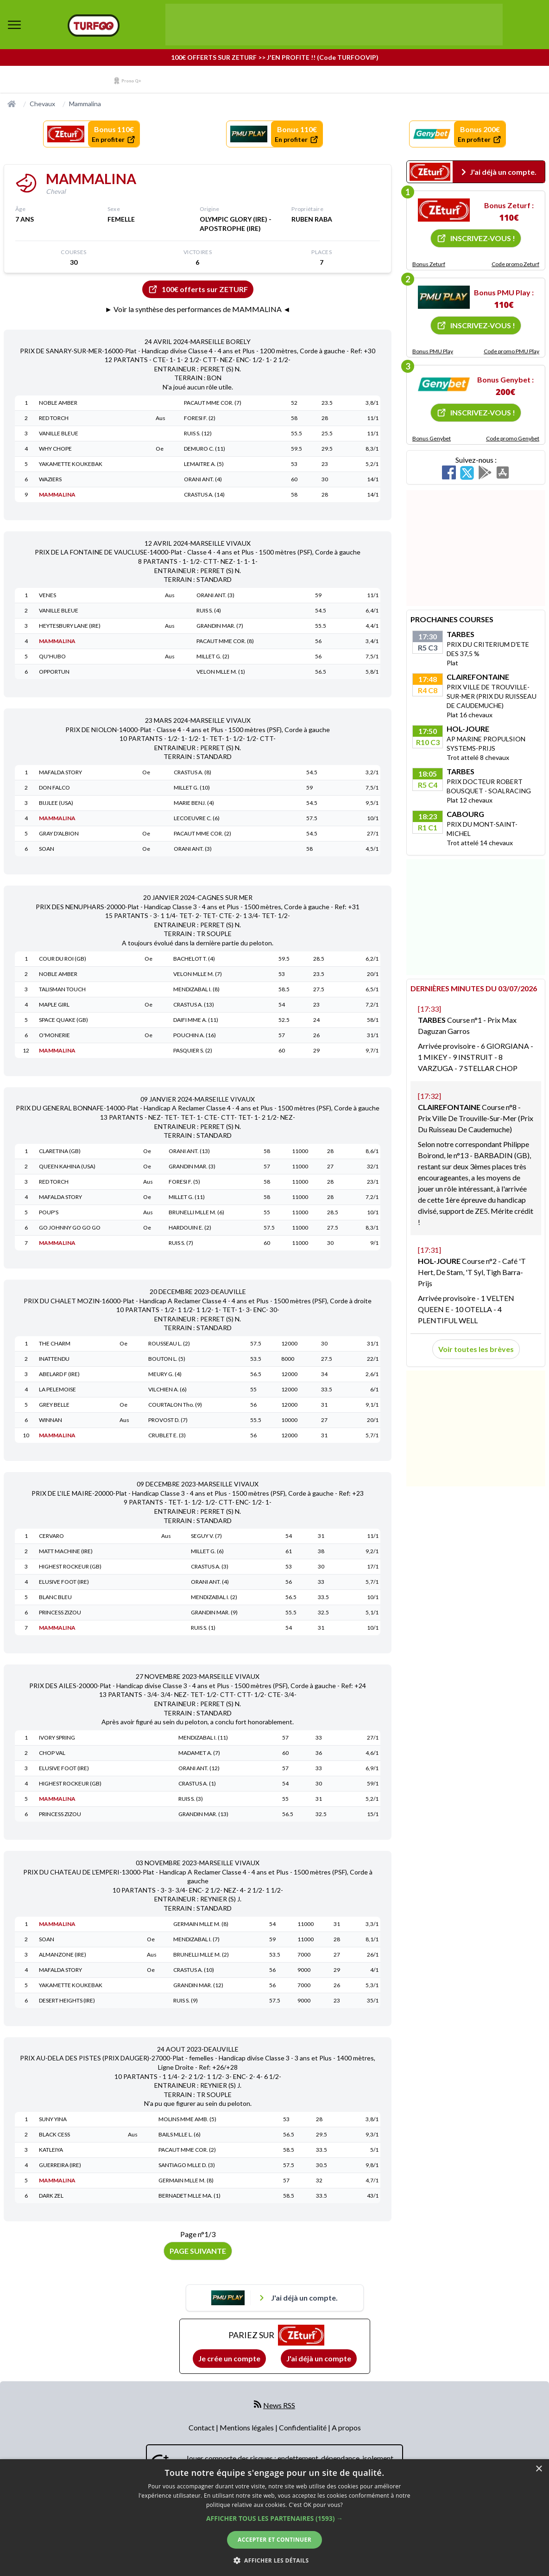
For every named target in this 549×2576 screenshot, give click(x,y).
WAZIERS (50, 479)
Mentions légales (247, 2427)
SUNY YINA (53, 2119)
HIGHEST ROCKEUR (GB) (70, 1566)
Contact (202, 2427)
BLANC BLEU (55, 1597)
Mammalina (85, 104)
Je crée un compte (229, 2358)
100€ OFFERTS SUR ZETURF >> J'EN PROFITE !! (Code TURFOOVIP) (275, 57)
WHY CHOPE (55, 448)
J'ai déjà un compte (318, 2358)
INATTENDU (54, 1358)
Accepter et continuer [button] (274, 2540)
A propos (346, 2427)
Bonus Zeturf (428, 264)
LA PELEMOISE (57, 1389)
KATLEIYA (51, 2149)
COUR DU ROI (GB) (62, 958)
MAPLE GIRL (54, 1004)
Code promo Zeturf (515, 264)
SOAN (46, 848)
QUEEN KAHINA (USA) (67, 1166)
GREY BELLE (54, 1404)
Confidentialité (303, 2427)
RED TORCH (54, 417)
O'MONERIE (54, 1035)
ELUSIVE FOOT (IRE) (64, 1581)
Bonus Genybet (431, 438)
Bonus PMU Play (432, 351)
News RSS (279, 2405)
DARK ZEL (51, 2195)
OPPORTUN (54, 671)
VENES (47, 595)
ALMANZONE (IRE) (62, 1954)
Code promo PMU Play (511, 351)
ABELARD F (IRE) (59, 1374)
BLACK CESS (54, 2134)
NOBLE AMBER (58, 402)
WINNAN (50, 1419)
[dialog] (274, 2517)
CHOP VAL (52, 1752)
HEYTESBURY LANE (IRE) (70, 625)
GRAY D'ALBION (59, 833)
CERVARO (51, 1535)
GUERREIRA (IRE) (60, 2165)
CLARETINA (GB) (60, 1151)
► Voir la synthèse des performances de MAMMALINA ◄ (197, 309)
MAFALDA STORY (60, 772)
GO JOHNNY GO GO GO (70, 1227)
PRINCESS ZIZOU (60, 1612)
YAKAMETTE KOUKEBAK (70, 463)
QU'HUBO (52, 656)
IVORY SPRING (57, 1737)
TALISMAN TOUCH (62, 989)
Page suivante (198, 2250)
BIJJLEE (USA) (56, 802)
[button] (274, 2518)
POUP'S (48, 1212)
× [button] (538, 2469)
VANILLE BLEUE (58, 433)
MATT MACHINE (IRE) (66, 1551)
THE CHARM (54, 1343)
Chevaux (42, 104)
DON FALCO (54, 787)
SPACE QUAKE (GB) (63, 1019)
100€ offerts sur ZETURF (198, 289)
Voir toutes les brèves (476, 1349)
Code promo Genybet (512, 438)
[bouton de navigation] (14, 24)
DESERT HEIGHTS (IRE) (67, 2000)
